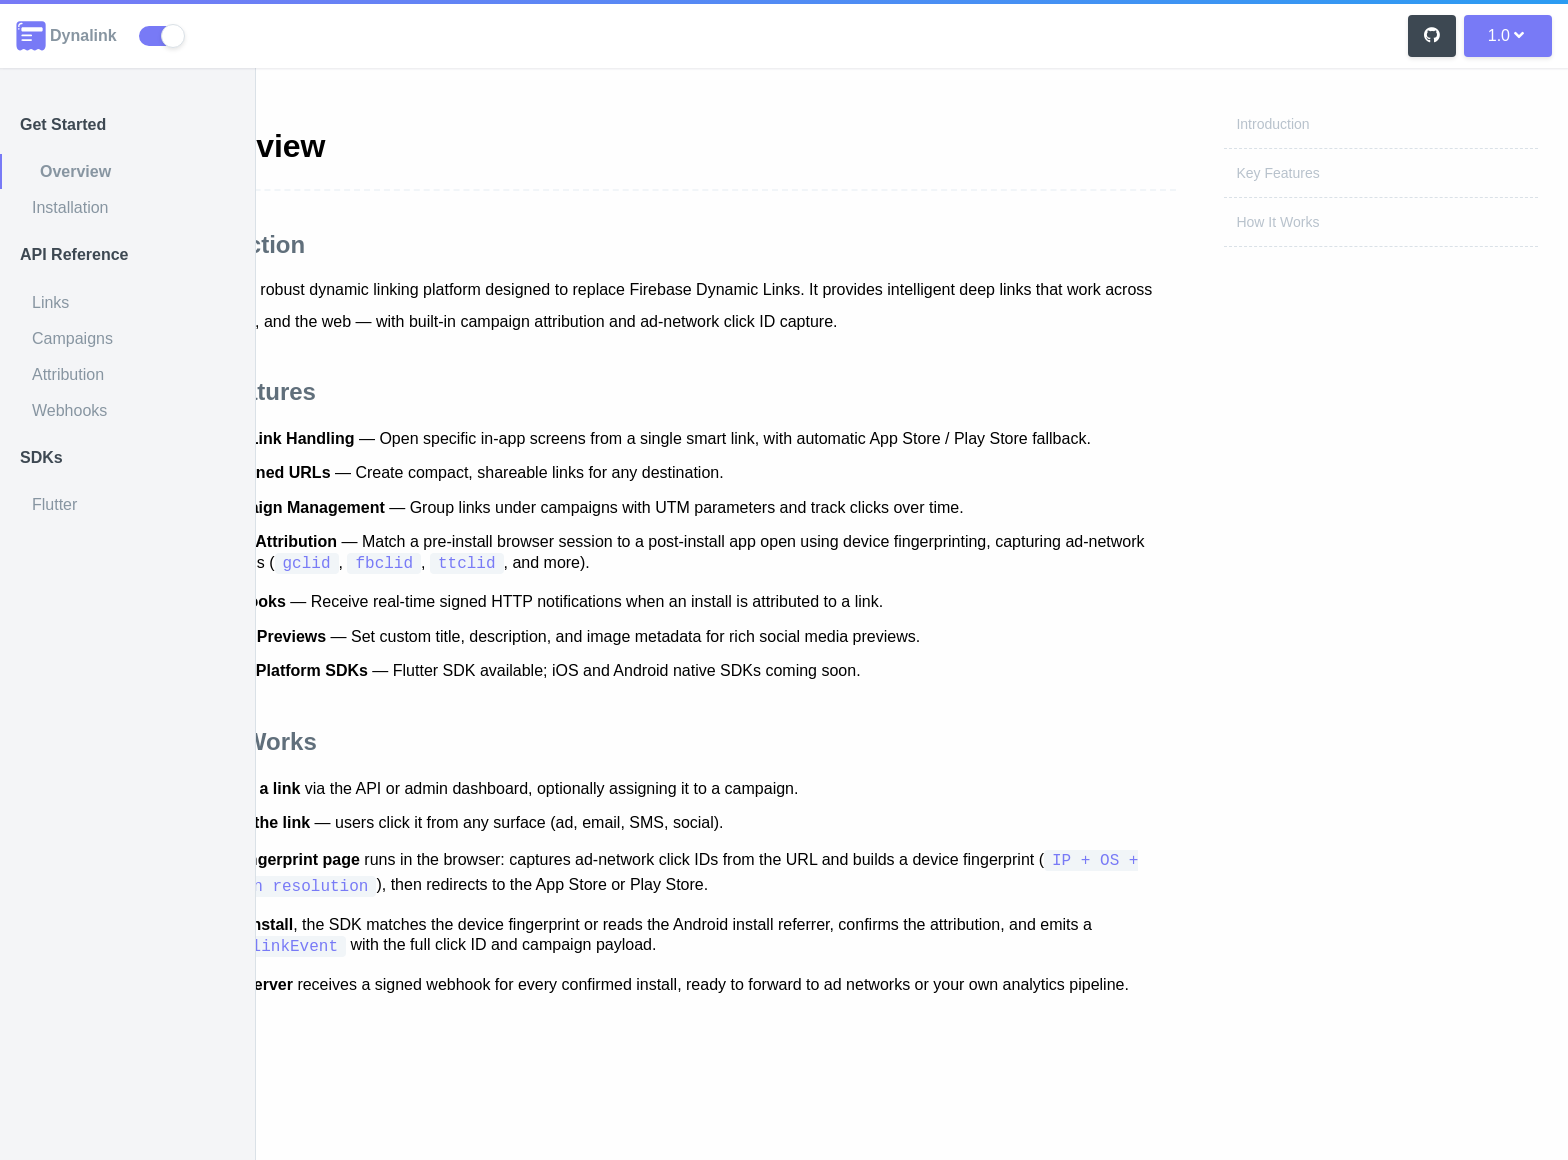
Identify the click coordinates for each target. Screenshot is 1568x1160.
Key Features (1277, 173)
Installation (70, 207)
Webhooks (69, 410)
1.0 (1506, 35)
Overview (75, 171)
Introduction (1272, 124)
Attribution (68, 374)
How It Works (1277, 222)
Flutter (54, 504)
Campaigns (72, 338)
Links (50, 302)
